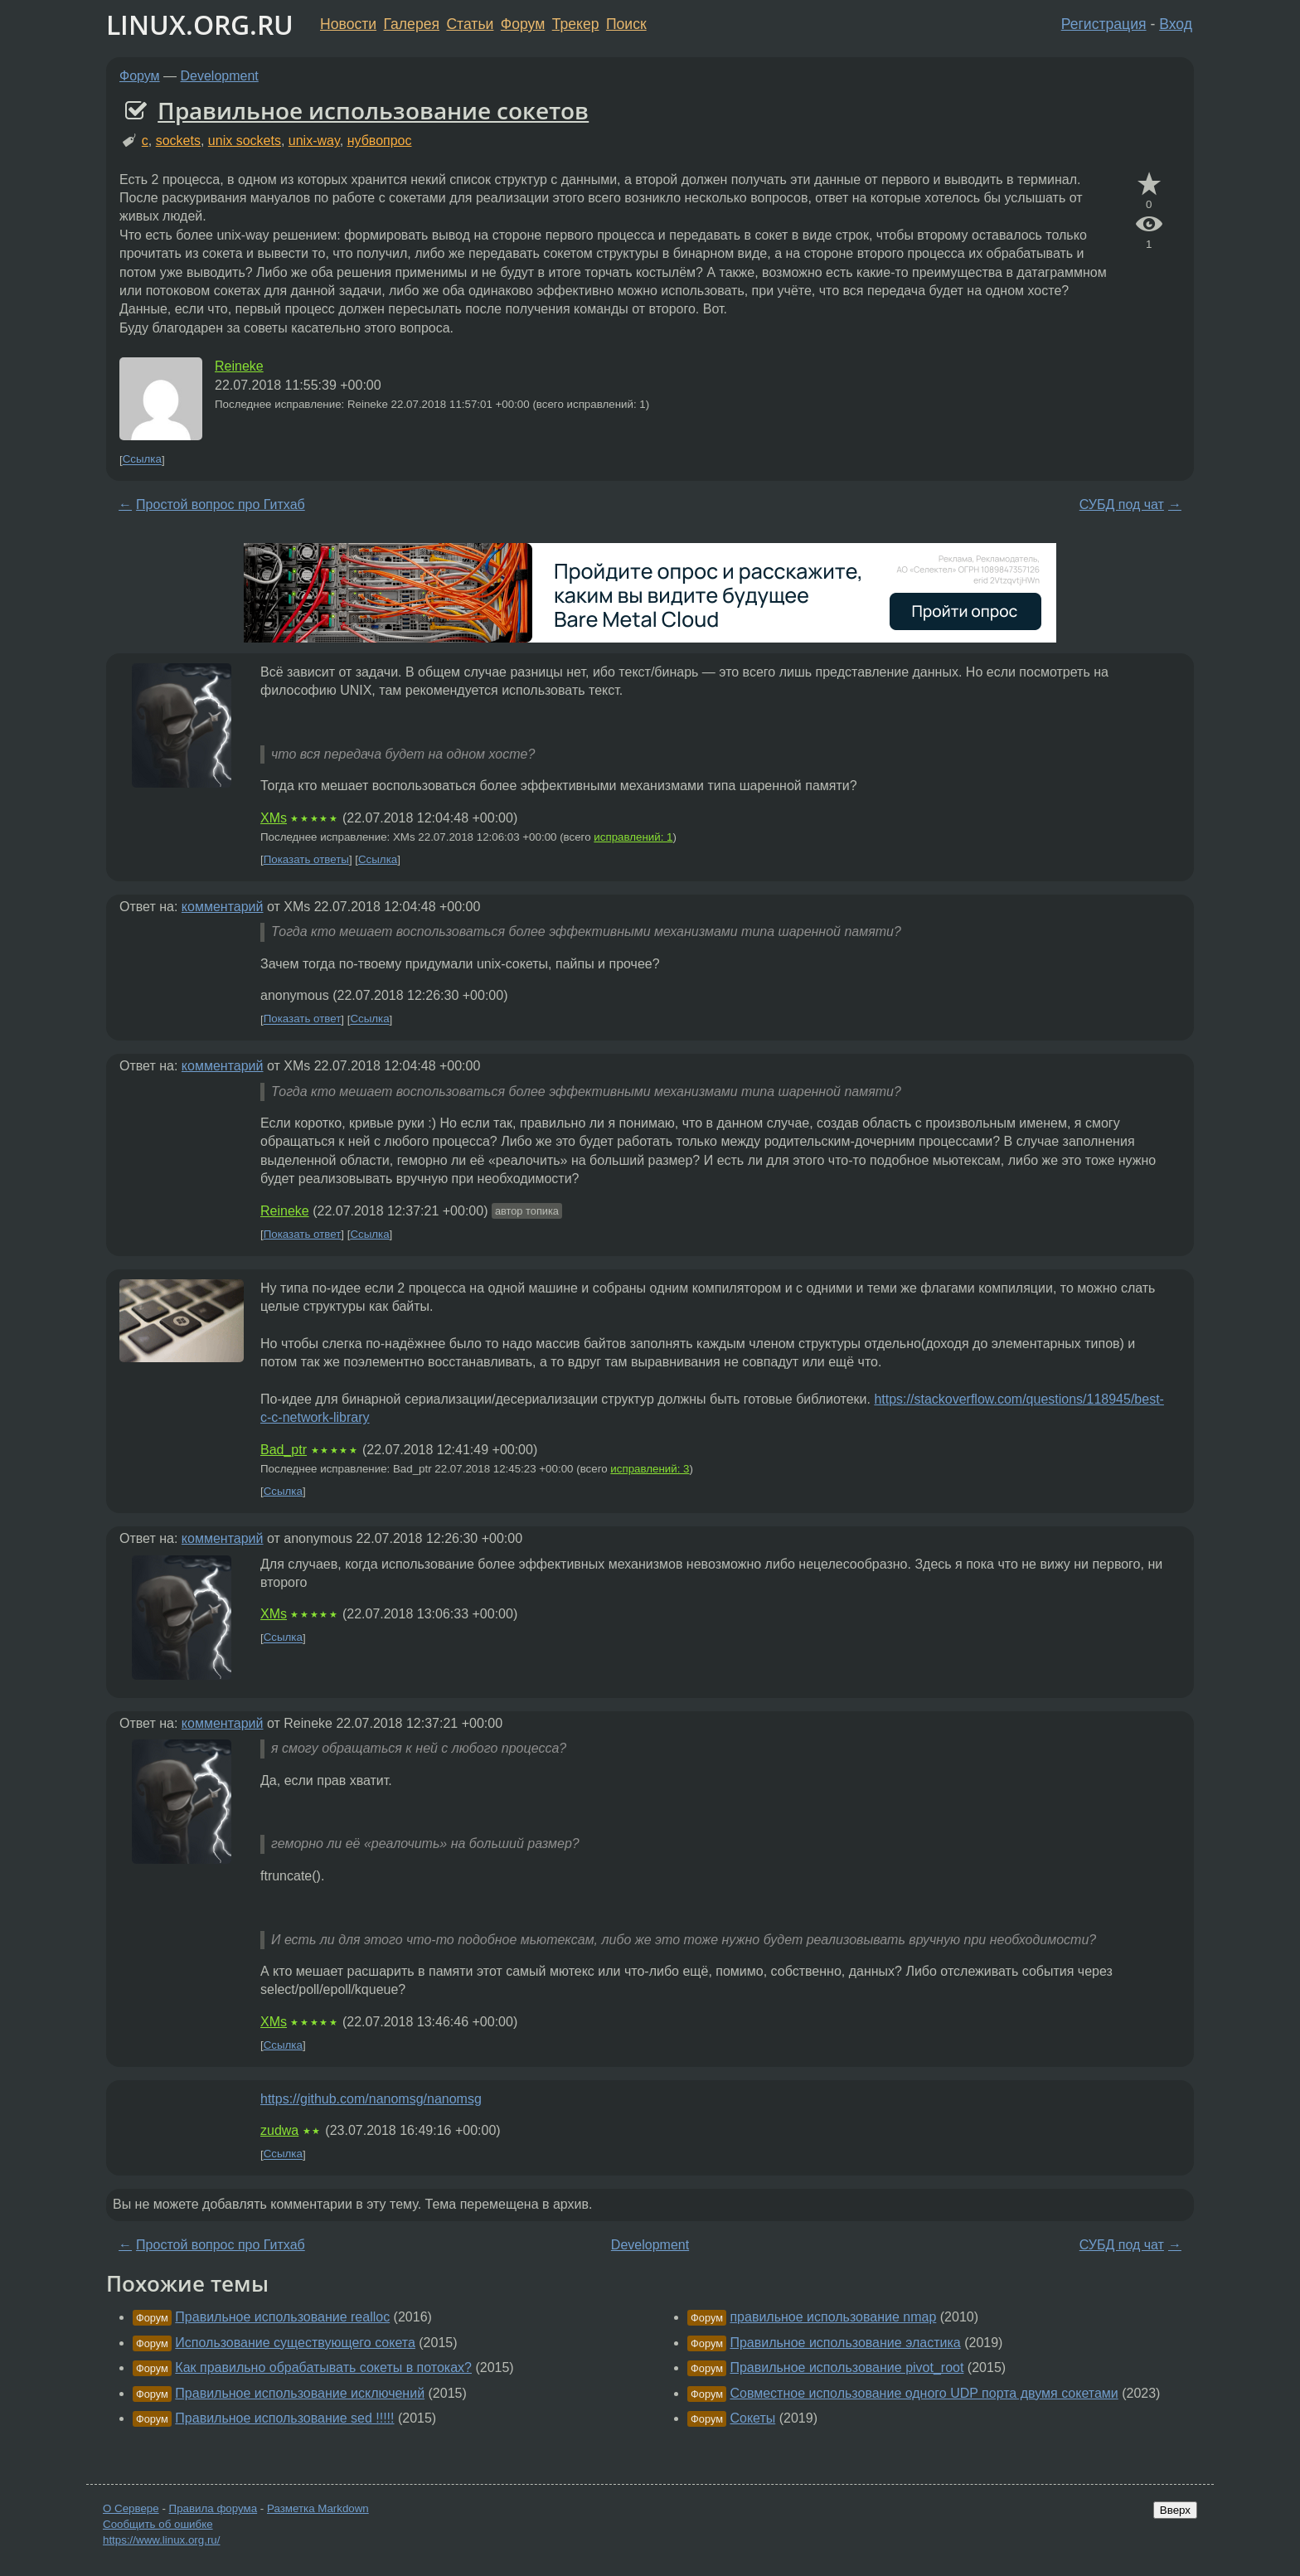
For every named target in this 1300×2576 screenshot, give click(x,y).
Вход (1175, 24)
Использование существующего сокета (295, 2343)
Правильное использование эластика (845, 2343)
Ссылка (142, 460)
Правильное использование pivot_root (846, 2367)
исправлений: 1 (633, 837)
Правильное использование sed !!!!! (284, 2418)
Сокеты (752, 2418)
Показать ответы (306, 859)
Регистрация (1104, 24)
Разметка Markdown (318, 2508)
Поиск (626, 24)
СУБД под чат (1121, 504)
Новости (348, 24)
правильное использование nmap (833, 2317)
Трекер (575, 24)
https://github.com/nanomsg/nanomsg (371, 2099)
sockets (178, 140)
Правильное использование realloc (282, 2317)
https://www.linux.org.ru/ (161, 2540)
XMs (273, 818)
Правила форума (213, 2508)
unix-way (314, 140)
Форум (523, 24)
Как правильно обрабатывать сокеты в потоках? (323, 2367)
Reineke (239, 366)
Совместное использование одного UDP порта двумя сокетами (924, 2393)
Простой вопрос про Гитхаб (220, 504)
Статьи (469, 24)
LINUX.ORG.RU (199, 24)
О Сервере (131, 2508)
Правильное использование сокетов (373, 110)
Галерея (411, 24)
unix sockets (244, 140)
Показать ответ (303, 1019)
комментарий (223, 907)
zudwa (279, 2130)
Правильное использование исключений (299, 2393)
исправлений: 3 (649, 1469)
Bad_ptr (283, 1450)
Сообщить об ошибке (158, 2524)
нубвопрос (379, 140)
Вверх (1175, 2510)
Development (220, 76)
